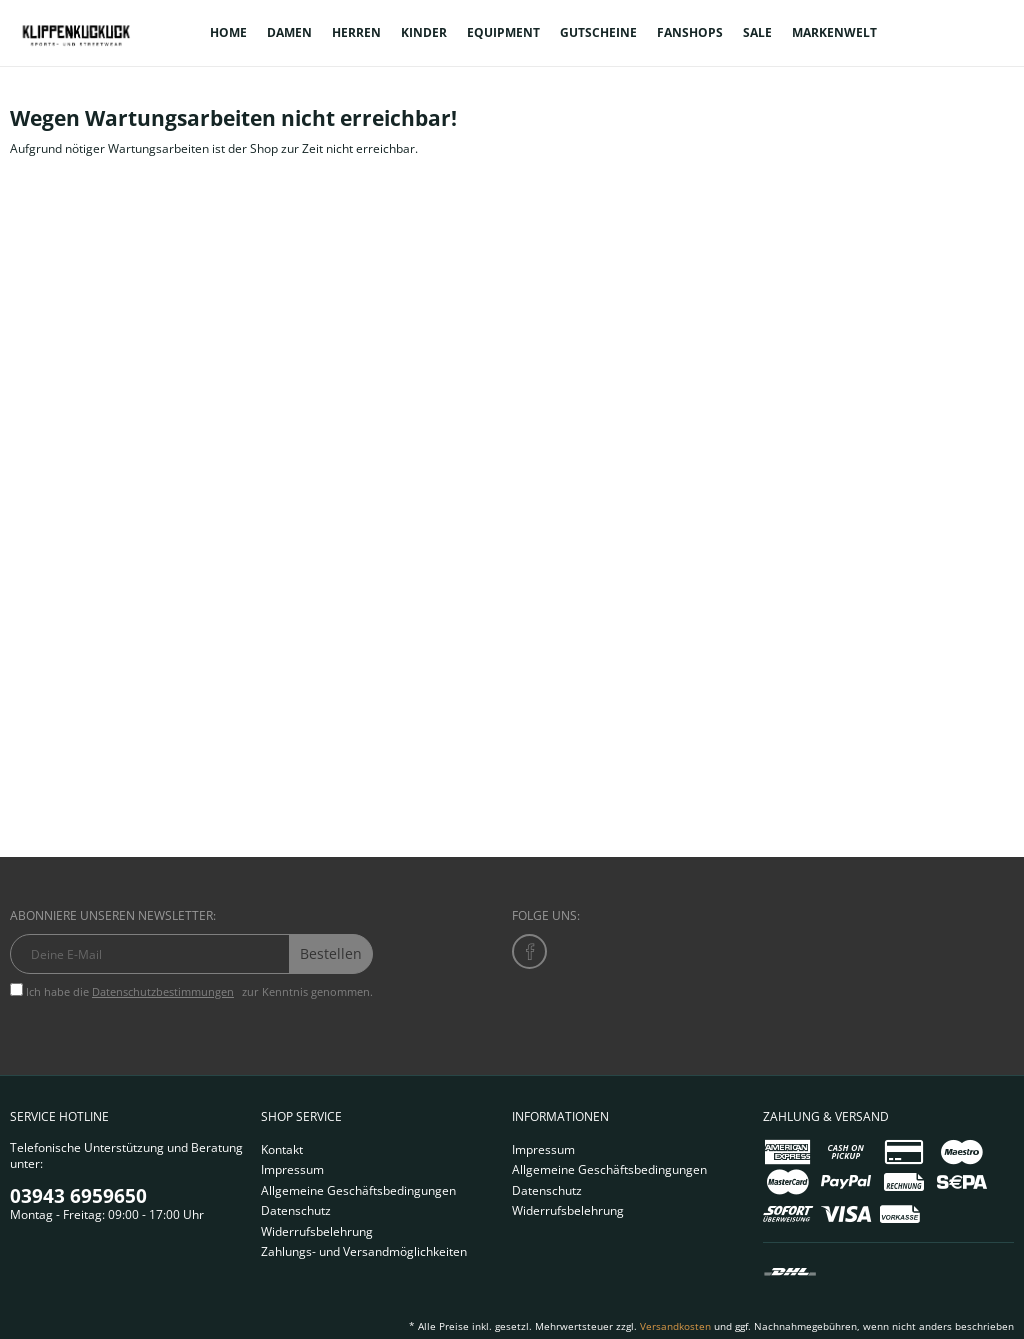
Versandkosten (675, 1326)
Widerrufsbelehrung (317, 1231)
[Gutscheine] (598, 33)
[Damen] (289, 33)
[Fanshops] (690, 33)
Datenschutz (296, 1210)
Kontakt (282, 1149)
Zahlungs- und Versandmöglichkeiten (364, 1251)
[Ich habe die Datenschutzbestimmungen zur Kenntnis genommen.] (16, 989)
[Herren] (356, 33)
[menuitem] (228, 33)
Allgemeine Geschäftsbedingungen (358, 1190)
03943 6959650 (78, 1196)
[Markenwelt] (834, 33)
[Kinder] (424, 33)
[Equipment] (503, 33)
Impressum (292, 1169)
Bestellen (331, 953)
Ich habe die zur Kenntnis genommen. (199, 991)
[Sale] (757, 33)
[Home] (228, 33)
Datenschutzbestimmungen (163, 991)
